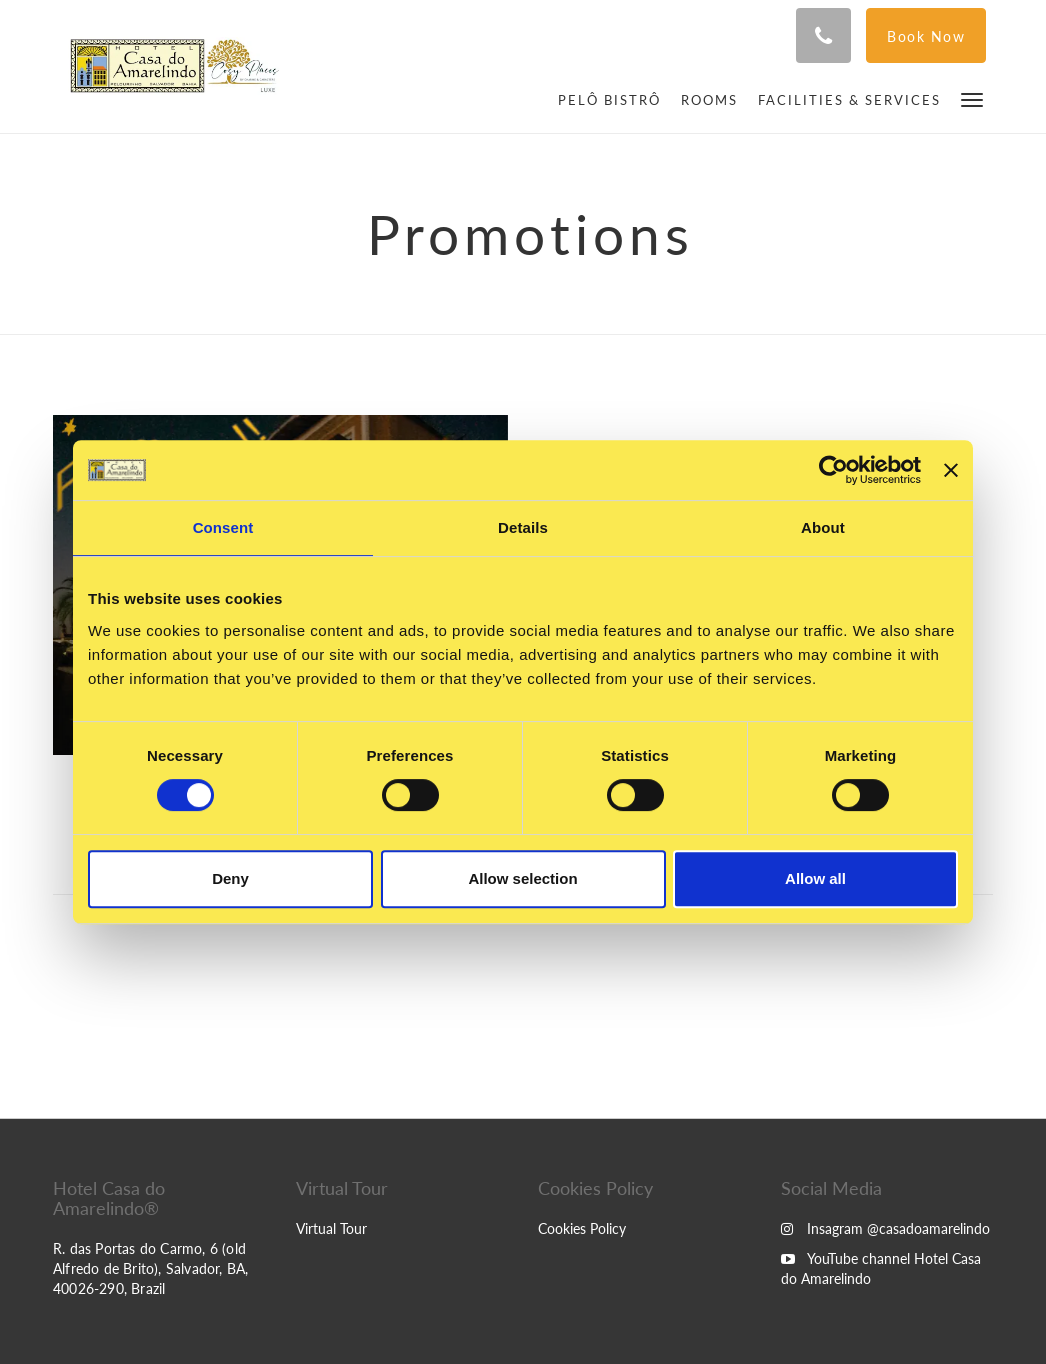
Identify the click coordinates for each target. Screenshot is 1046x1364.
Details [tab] (523, 527)
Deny (230, 878)
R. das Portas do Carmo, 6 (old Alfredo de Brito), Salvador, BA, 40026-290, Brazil (150, 1268)
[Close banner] (951, 470)
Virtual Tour (331, 1228)
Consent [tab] (223, 527)
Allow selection (522, 878)
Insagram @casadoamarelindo (885, 1228)
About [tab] (823, 527)
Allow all (815, 878)
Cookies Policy (582, 1228)
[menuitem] (609, 100)
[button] (972, 98)
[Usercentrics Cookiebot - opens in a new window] (833, 470)
